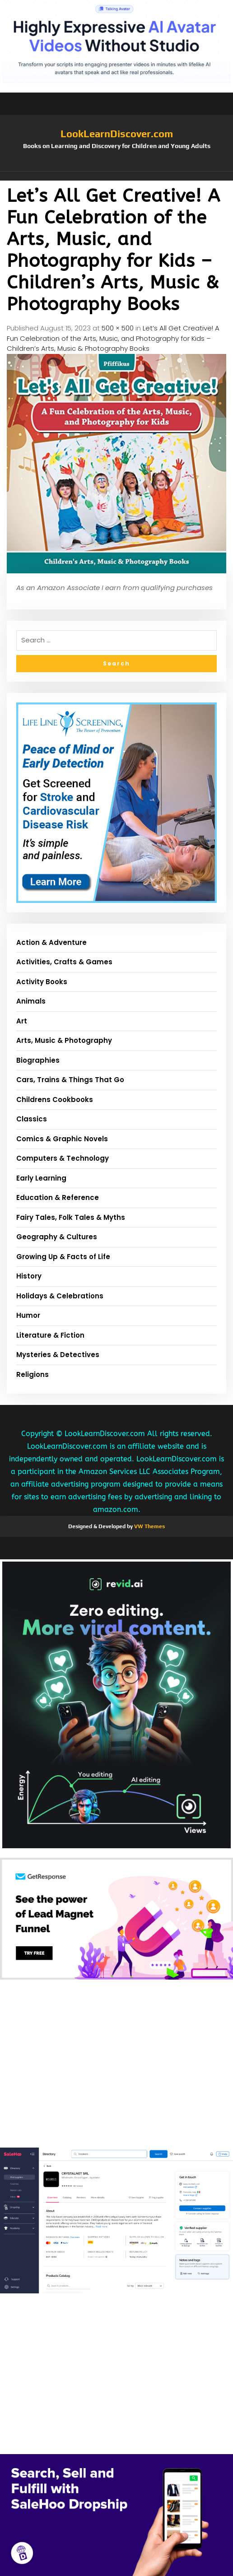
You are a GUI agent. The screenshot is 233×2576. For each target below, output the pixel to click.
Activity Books (41, 981)
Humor (28, 1315)
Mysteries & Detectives (57, 1354)
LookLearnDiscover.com (117, 133)
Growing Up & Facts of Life (63, 1256)
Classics (31, 1119)
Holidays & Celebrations (59, 1296)
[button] (116, 176)
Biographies (38, 1060)
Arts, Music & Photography (64, 1040)
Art (21, 1021)
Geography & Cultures (56, 1237)
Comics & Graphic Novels (62, 1139)
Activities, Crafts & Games (64, 962)
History (29, 1276)
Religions (32, 1374)
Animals (31, 1001)
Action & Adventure (51, 942)
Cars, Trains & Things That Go (70, 1079)
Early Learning (41, 1178)
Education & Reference (57, 1197)
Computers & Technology (62, 1158)
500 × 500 (118, 328)
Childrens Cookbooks (54, 1099)
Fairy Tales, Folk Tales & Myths (70, 1217)
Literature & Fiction (50, 1335)
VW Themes (149, 1526)
